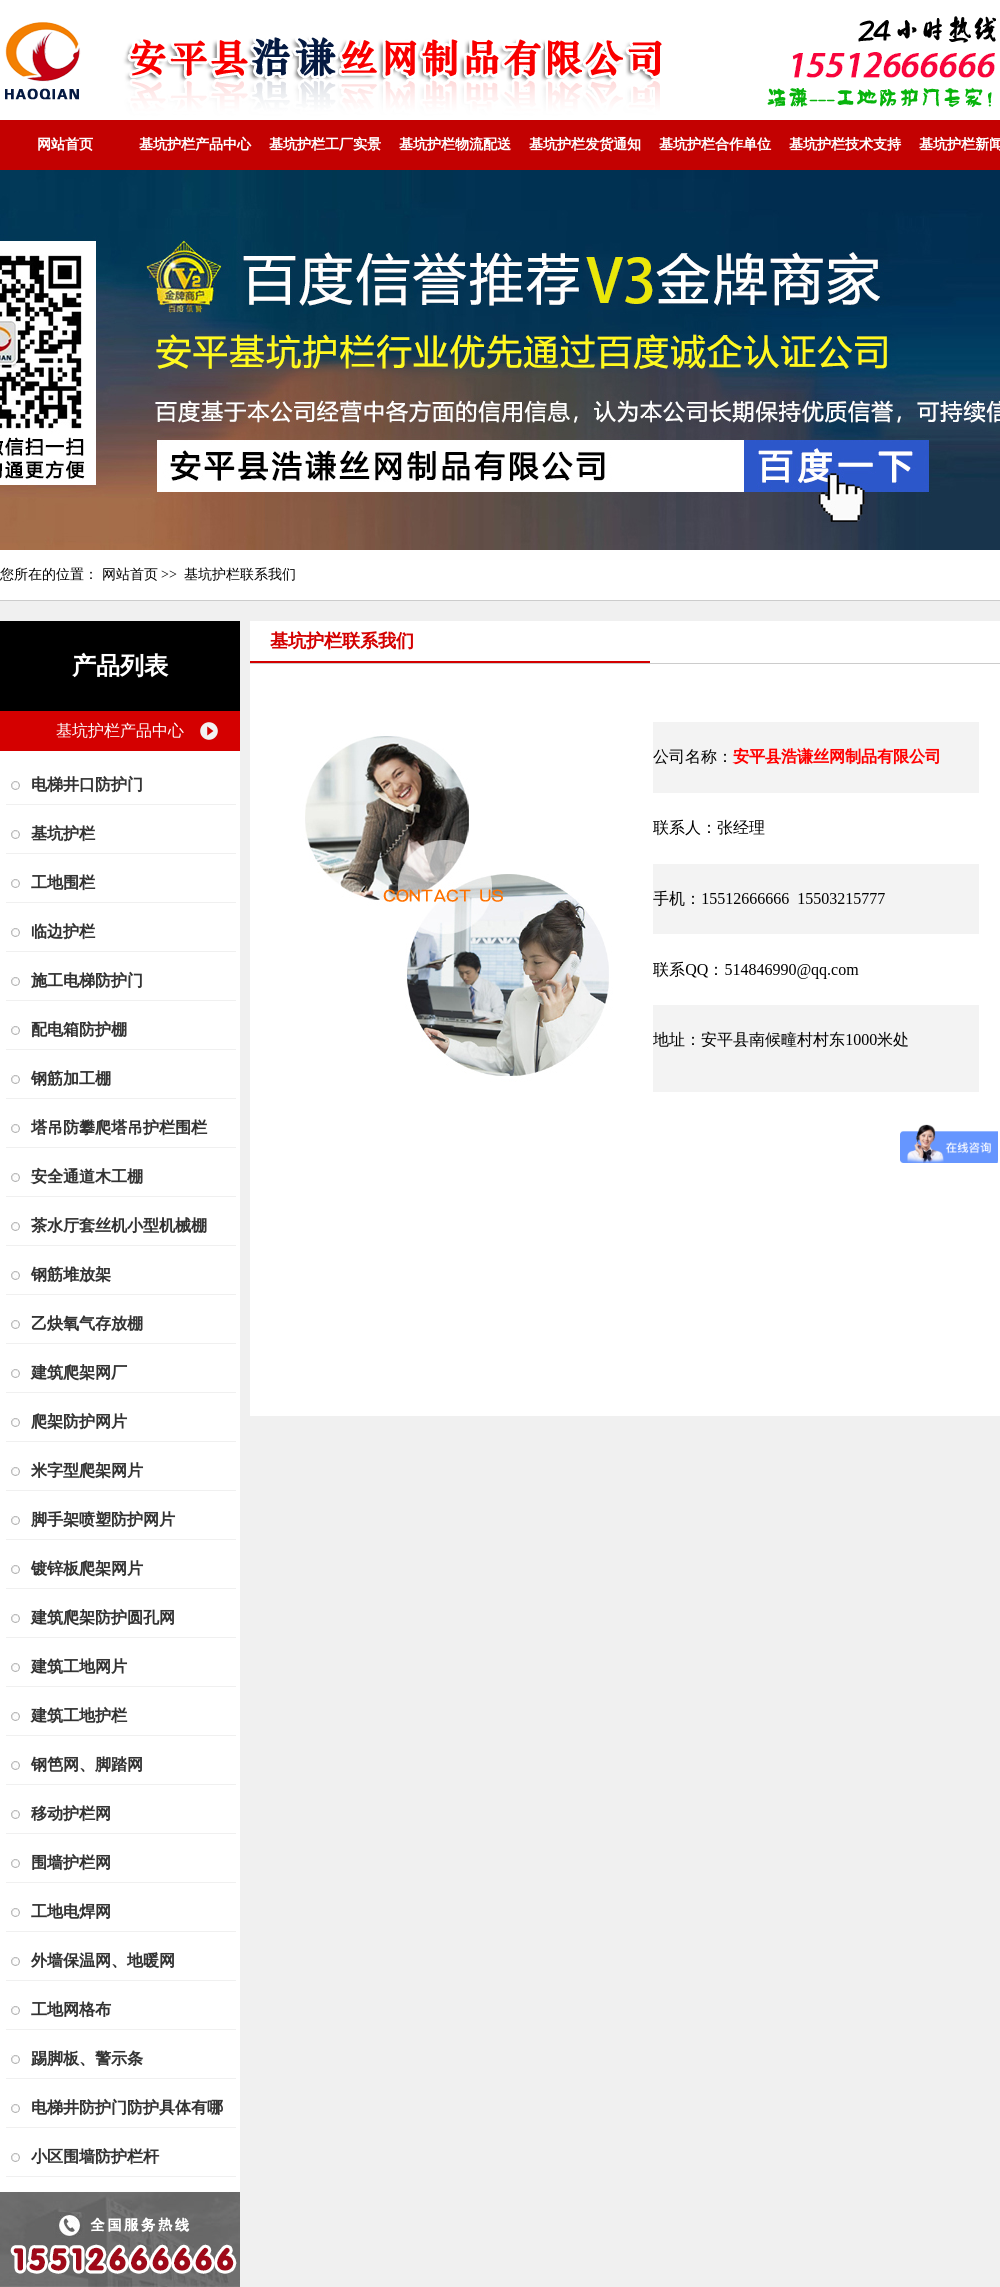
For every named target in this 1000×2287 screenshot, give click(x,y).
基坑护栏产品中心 (195, 144)
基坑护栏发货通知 (585, 144)
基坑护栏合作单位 (715, 144)
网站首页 (65, 144)
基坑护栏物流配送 (455, 144)
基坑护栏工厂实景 (325, 144)
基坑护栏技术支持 (845, 144)
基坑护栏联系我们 (240, 574)
